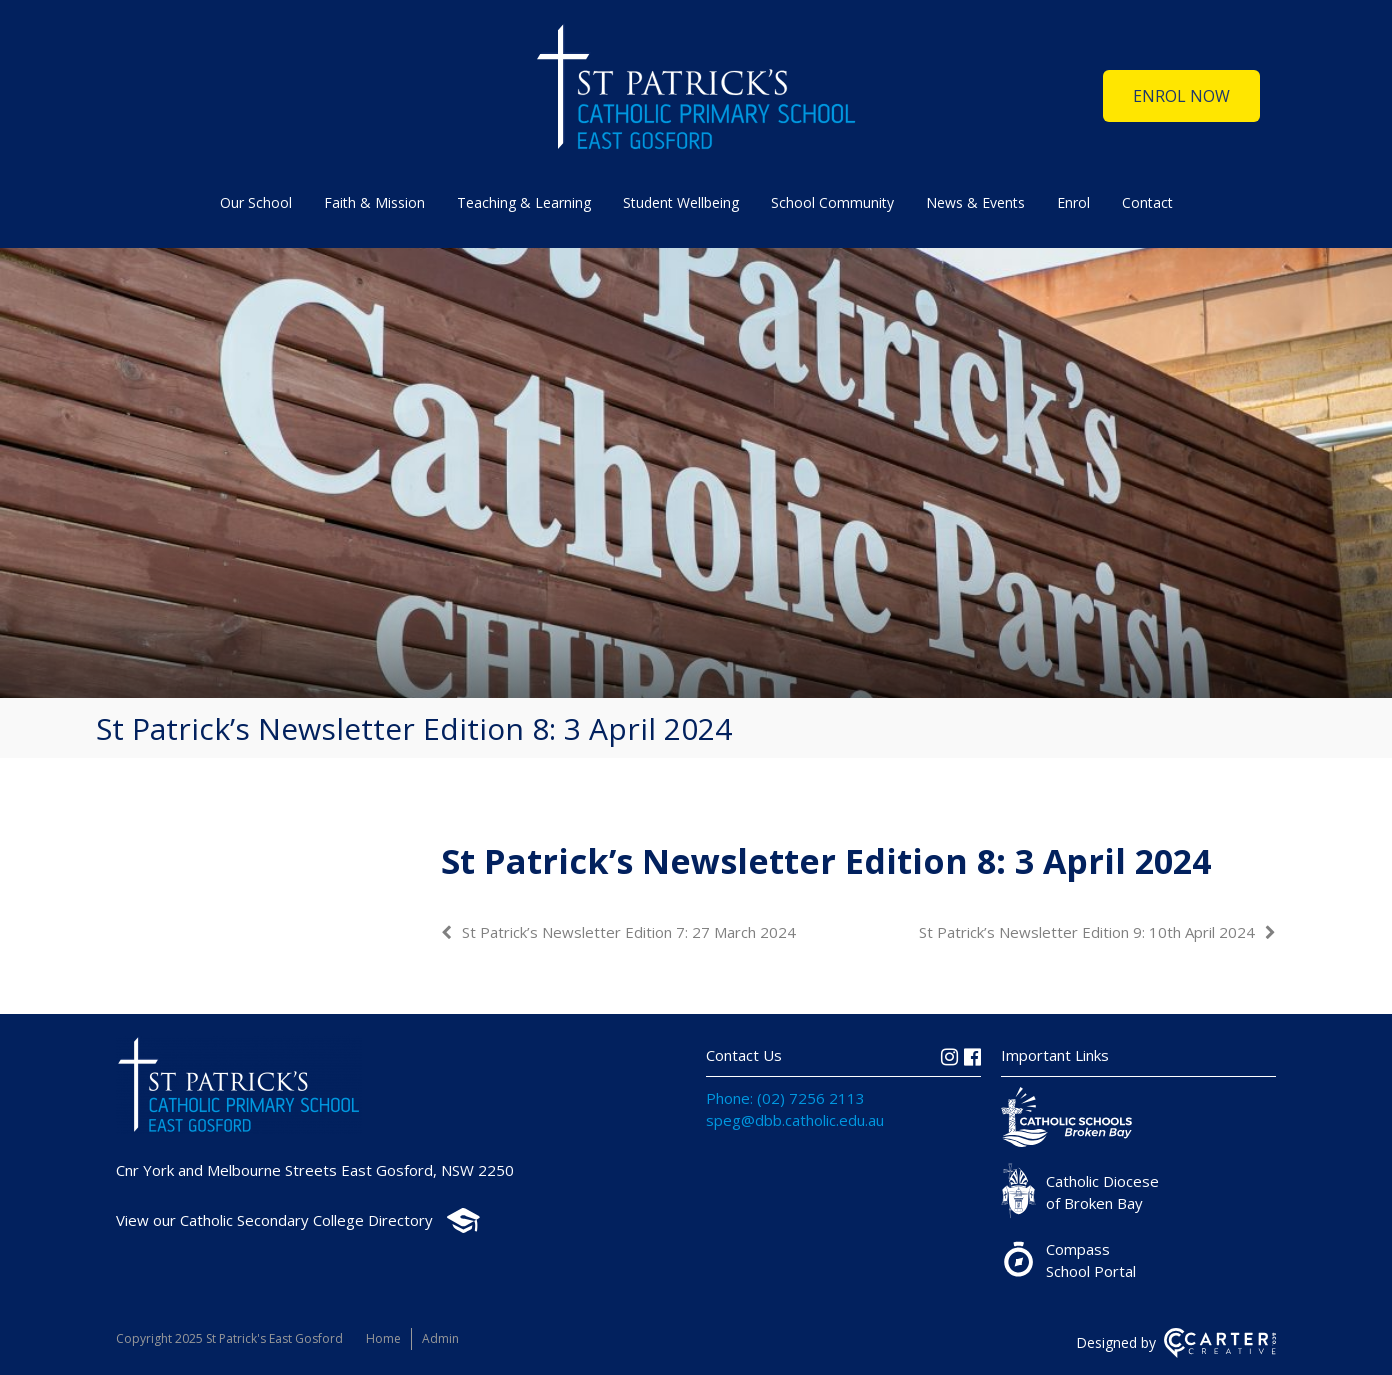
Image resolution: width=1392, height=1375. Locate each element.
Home (383, 1338)
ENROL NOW (1181, 96)
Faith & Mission (374, 202)
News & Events (975, 202)
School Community (832, 202)
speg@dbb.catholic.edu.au (795, 1120)
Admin (440, 1338)
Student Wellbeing (681, 202)
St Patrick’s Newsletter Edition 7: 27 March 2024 (629, 932)
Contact (1147, 202)
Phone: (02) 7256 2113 (785, 1098)
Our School (256, 202)
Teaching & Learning (524, 202)
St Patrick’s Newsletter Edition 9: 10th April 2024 (1087, 932)
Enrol (1073, 202)
